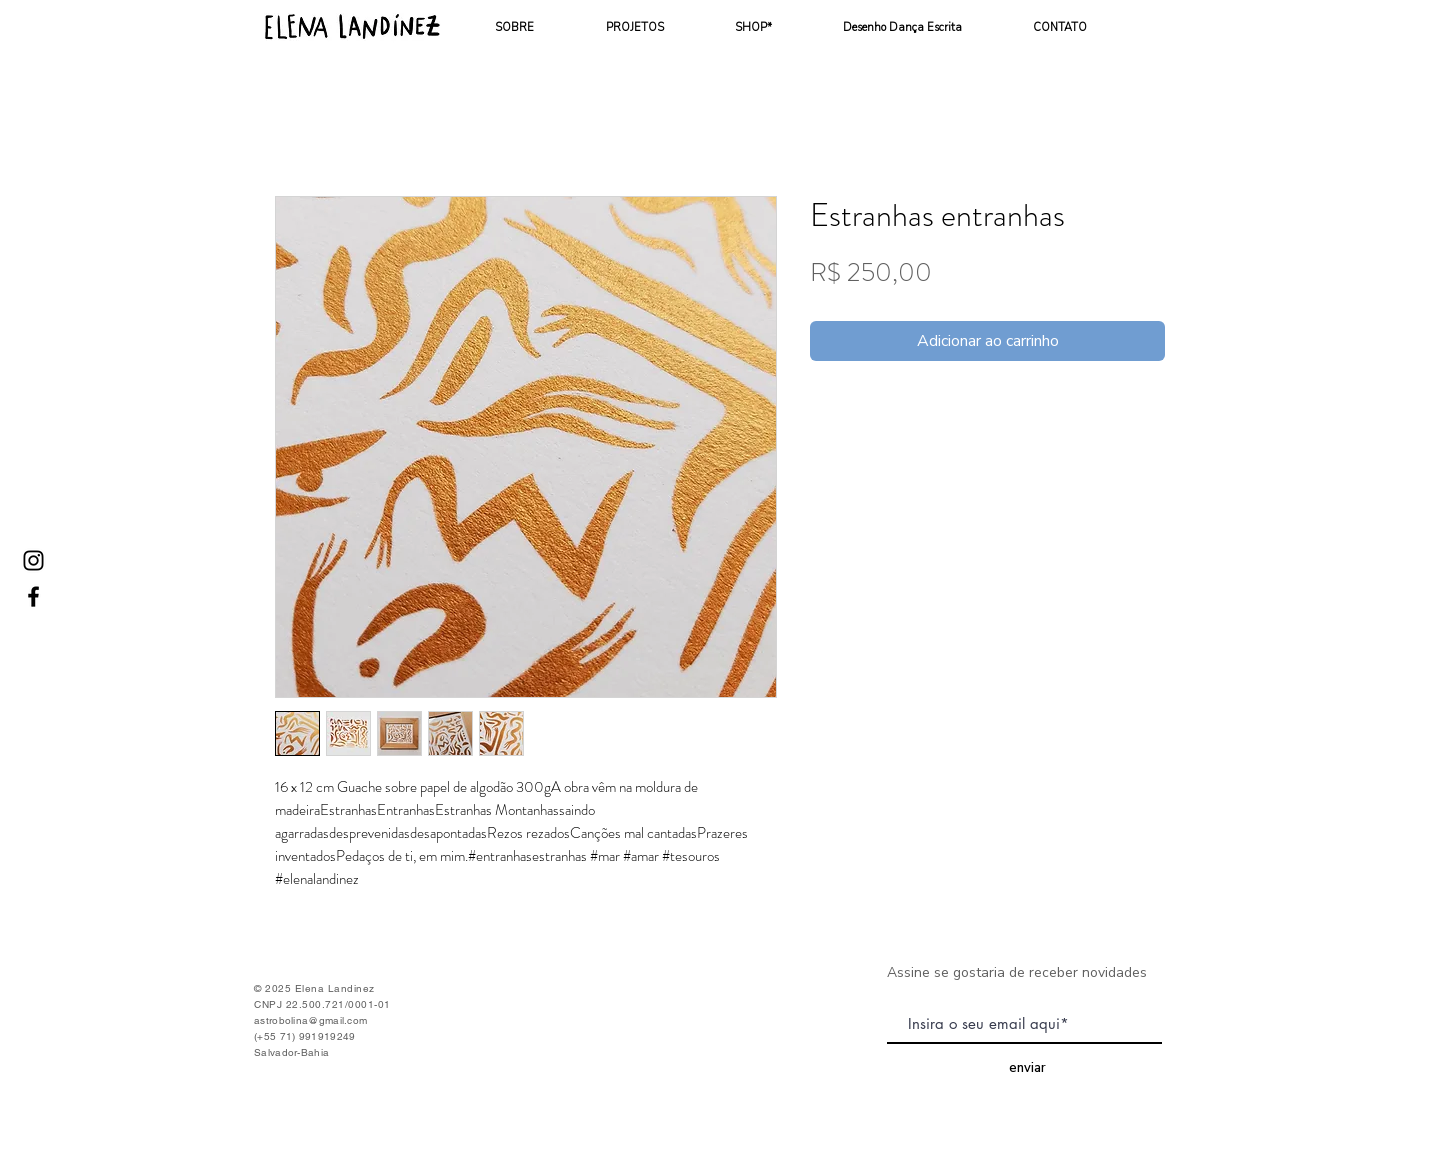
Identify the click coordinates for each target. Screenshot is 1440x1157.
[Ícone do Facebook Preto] (33, 596)
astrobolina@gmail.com (310, 1020)
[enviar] (1027, 1068)
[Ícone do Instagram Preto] (33, 560)
